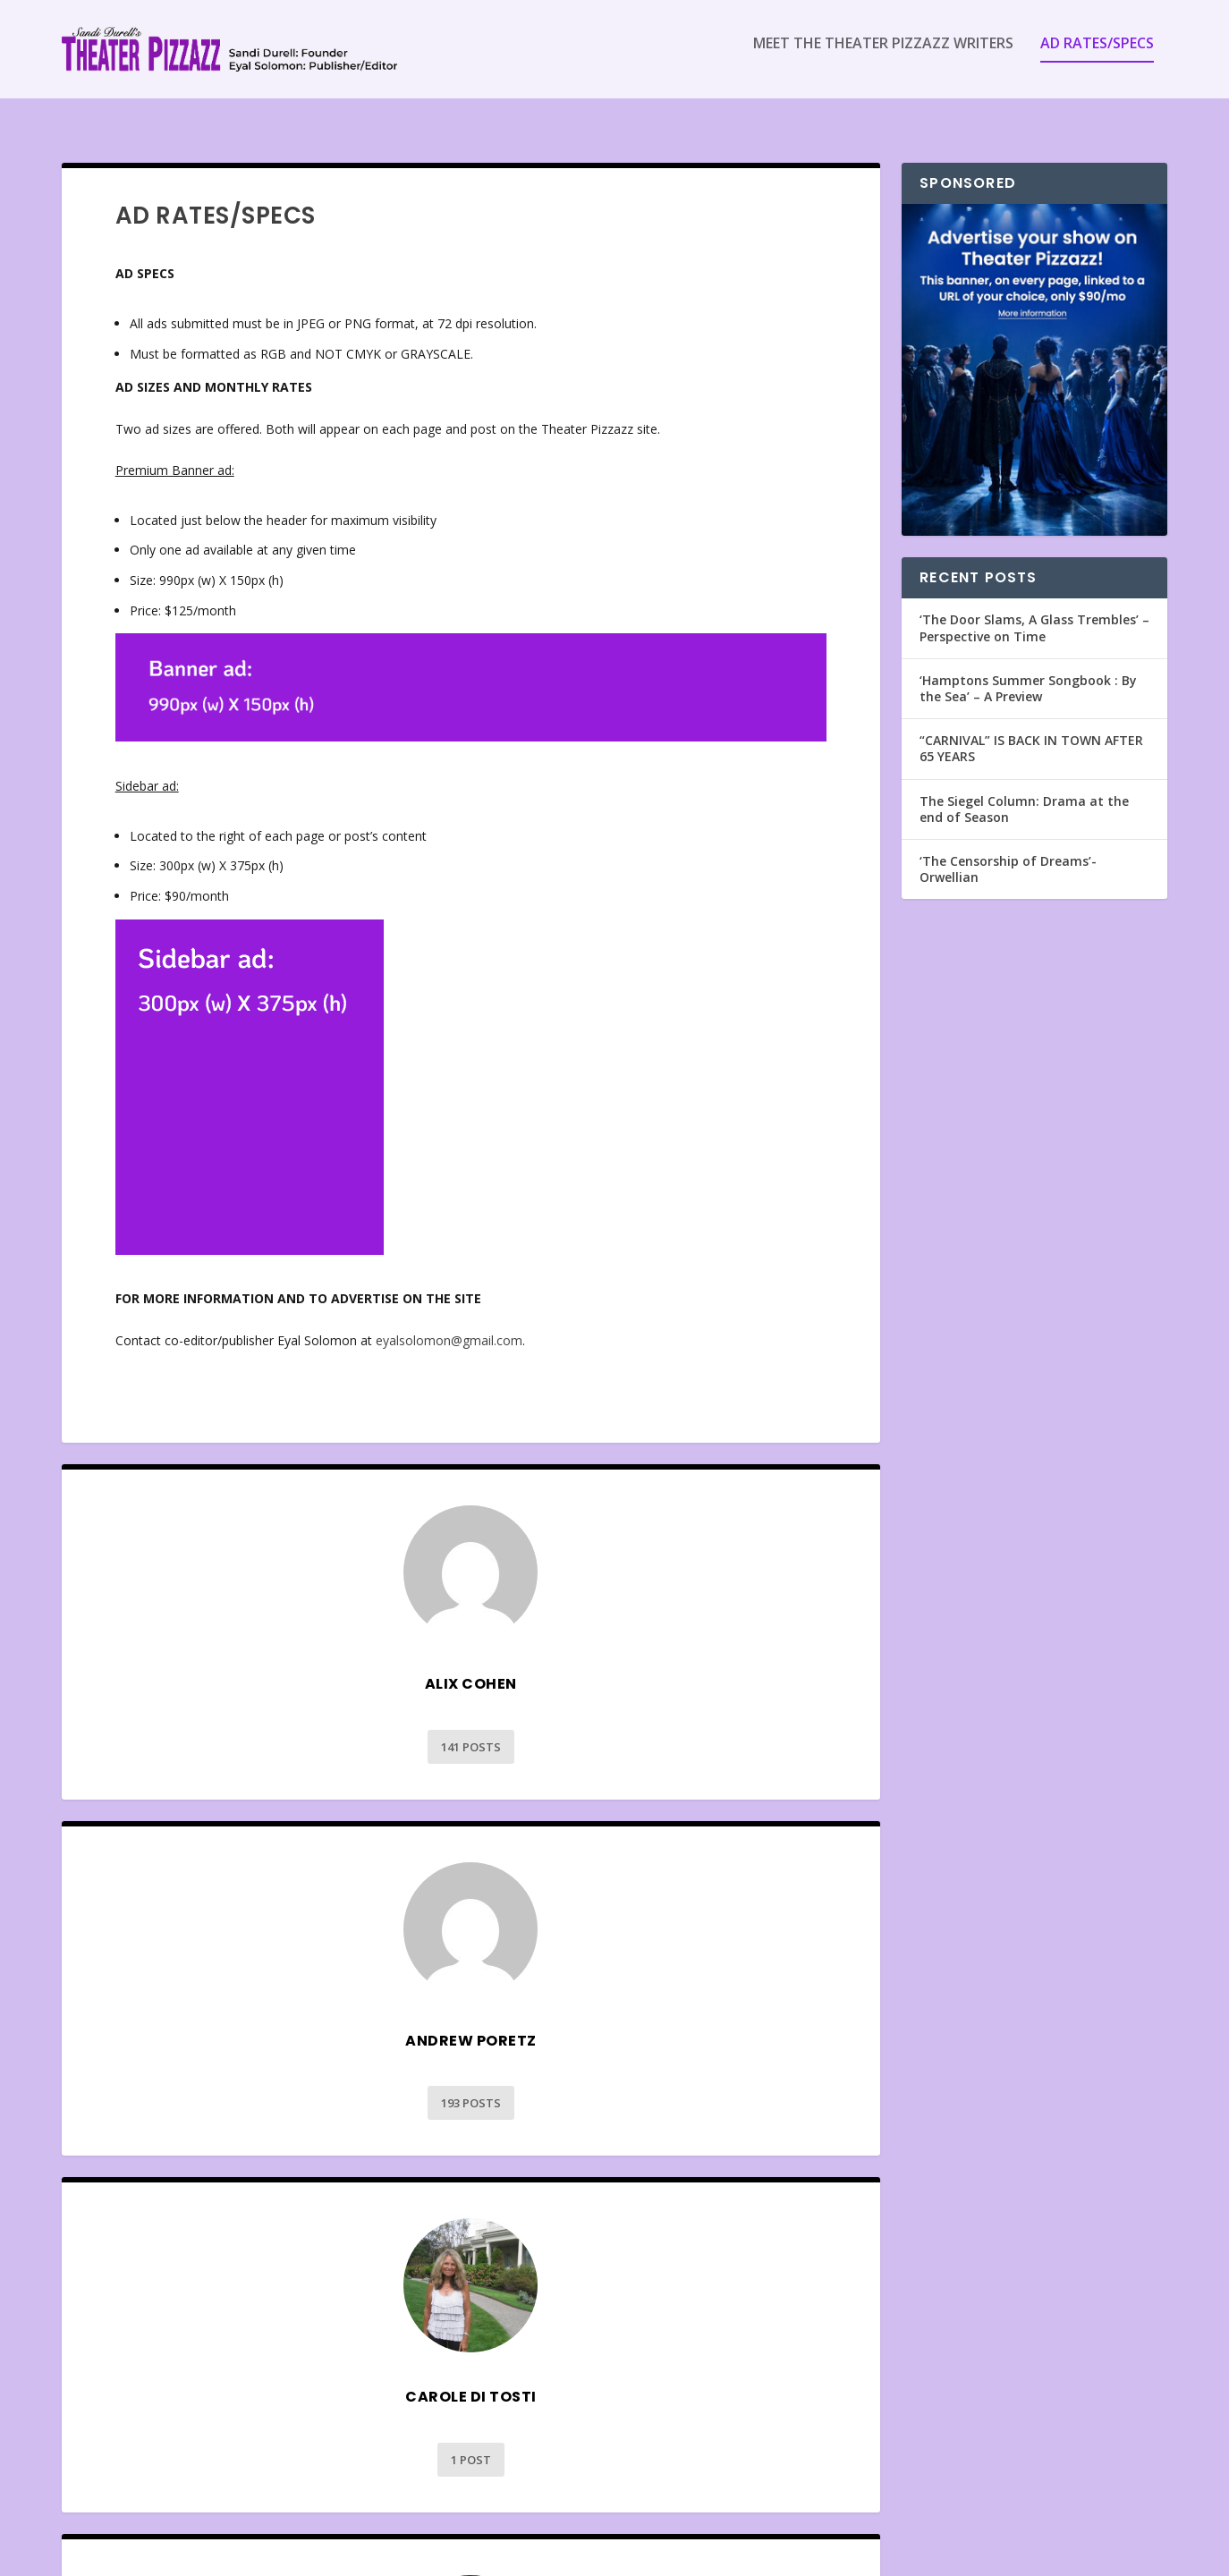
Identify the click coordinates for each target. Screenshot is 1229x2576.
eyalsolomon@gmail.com (449, 1324)
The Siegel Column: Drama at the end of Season (1024, 792)
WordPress (353, 2555)
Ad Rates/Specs (1097, 56)
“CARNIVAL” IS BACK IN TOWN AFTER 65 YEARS (1031, 732)
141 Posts (260, 1731)
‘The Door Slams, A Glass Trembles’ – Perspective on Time (1034, 611)
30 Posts (261, 2445)
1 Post (261, 2088)
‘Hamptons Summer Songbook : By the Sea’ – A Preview (1028, 672)
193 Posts (681, 1731)
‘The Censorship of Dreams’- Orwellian (1008, 852)
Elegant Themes (185, 2555)
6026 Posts (681, 2088)
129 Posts (681, 2445)
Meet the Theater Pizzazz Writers (883, 56)
